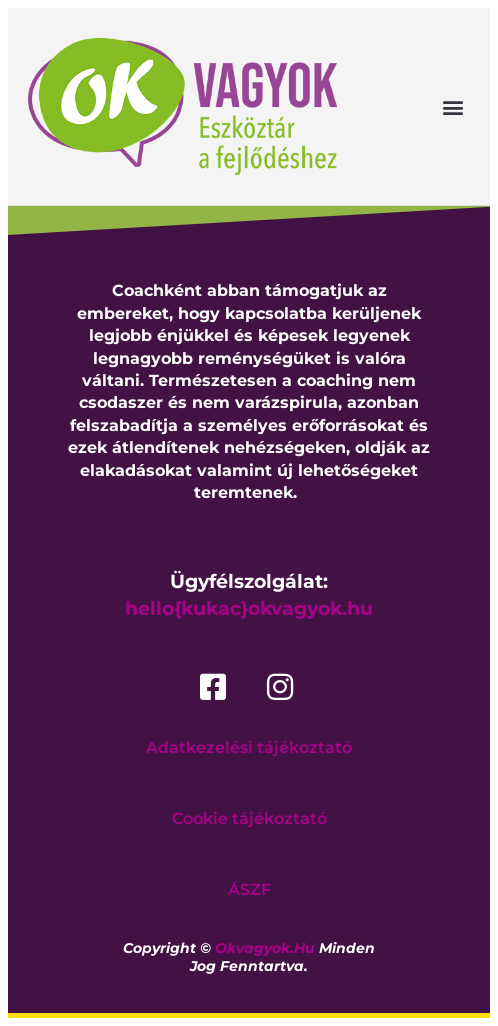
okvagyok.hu (265, 948)
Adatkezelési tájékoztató (249, 747)
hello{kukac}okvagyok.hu (249, 608)
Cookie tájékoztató (249, 818)
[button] (453, 106)
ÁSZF (249, 889)
